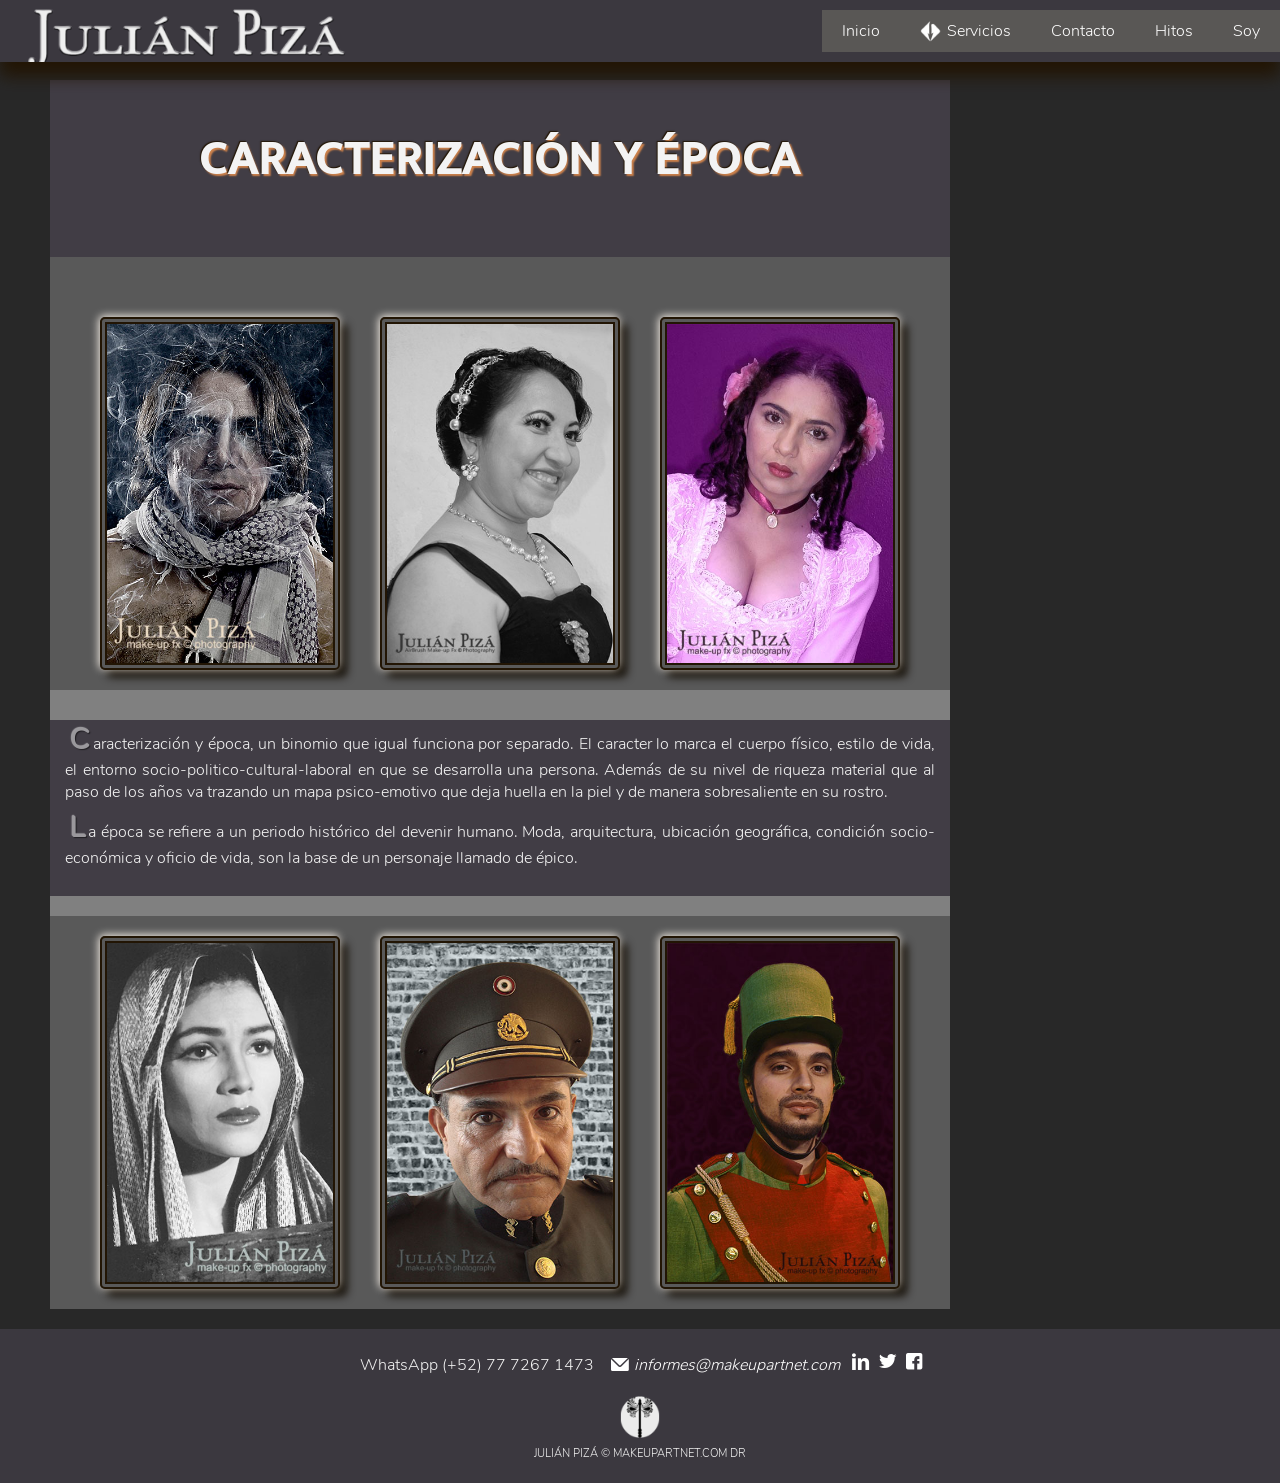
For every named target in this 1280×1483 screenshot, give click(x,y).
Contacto (1083, 31)
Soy (1246, 31)
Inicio (861, 31)
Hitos (1174, 31)
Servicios (979, 31)
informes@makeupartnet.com (735, 1365)
